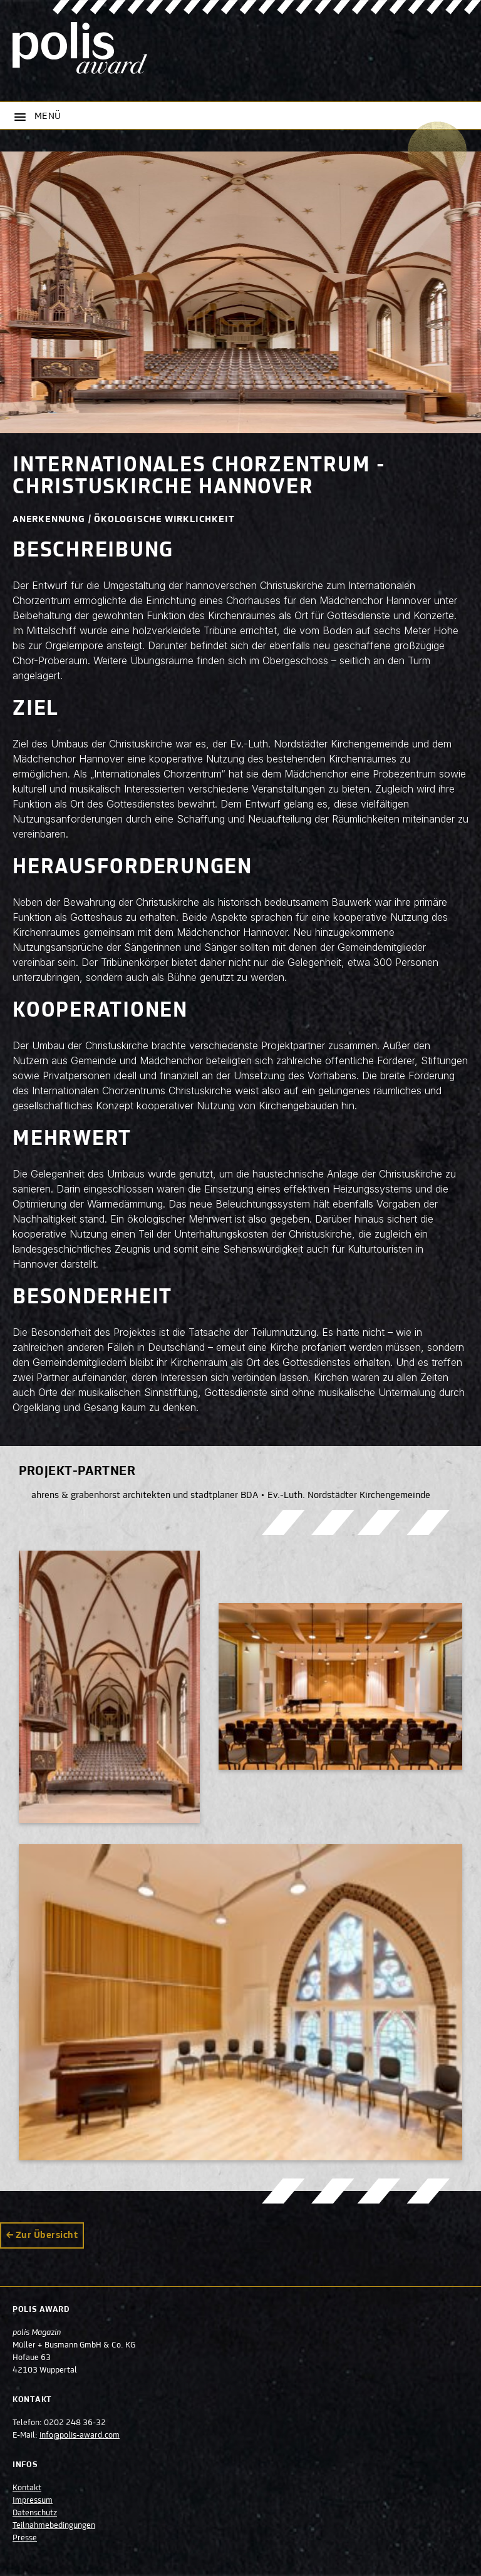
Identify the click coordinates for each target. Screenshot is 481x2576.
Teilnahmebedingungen (54, 2526)
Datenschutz (35, 2513)
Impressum (33, 2500)
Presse (25, 2538)
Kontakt (27, 2488)
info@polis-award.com (79, 2435)
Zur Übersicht (47, 2235)
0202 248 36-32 (75, 2423)
